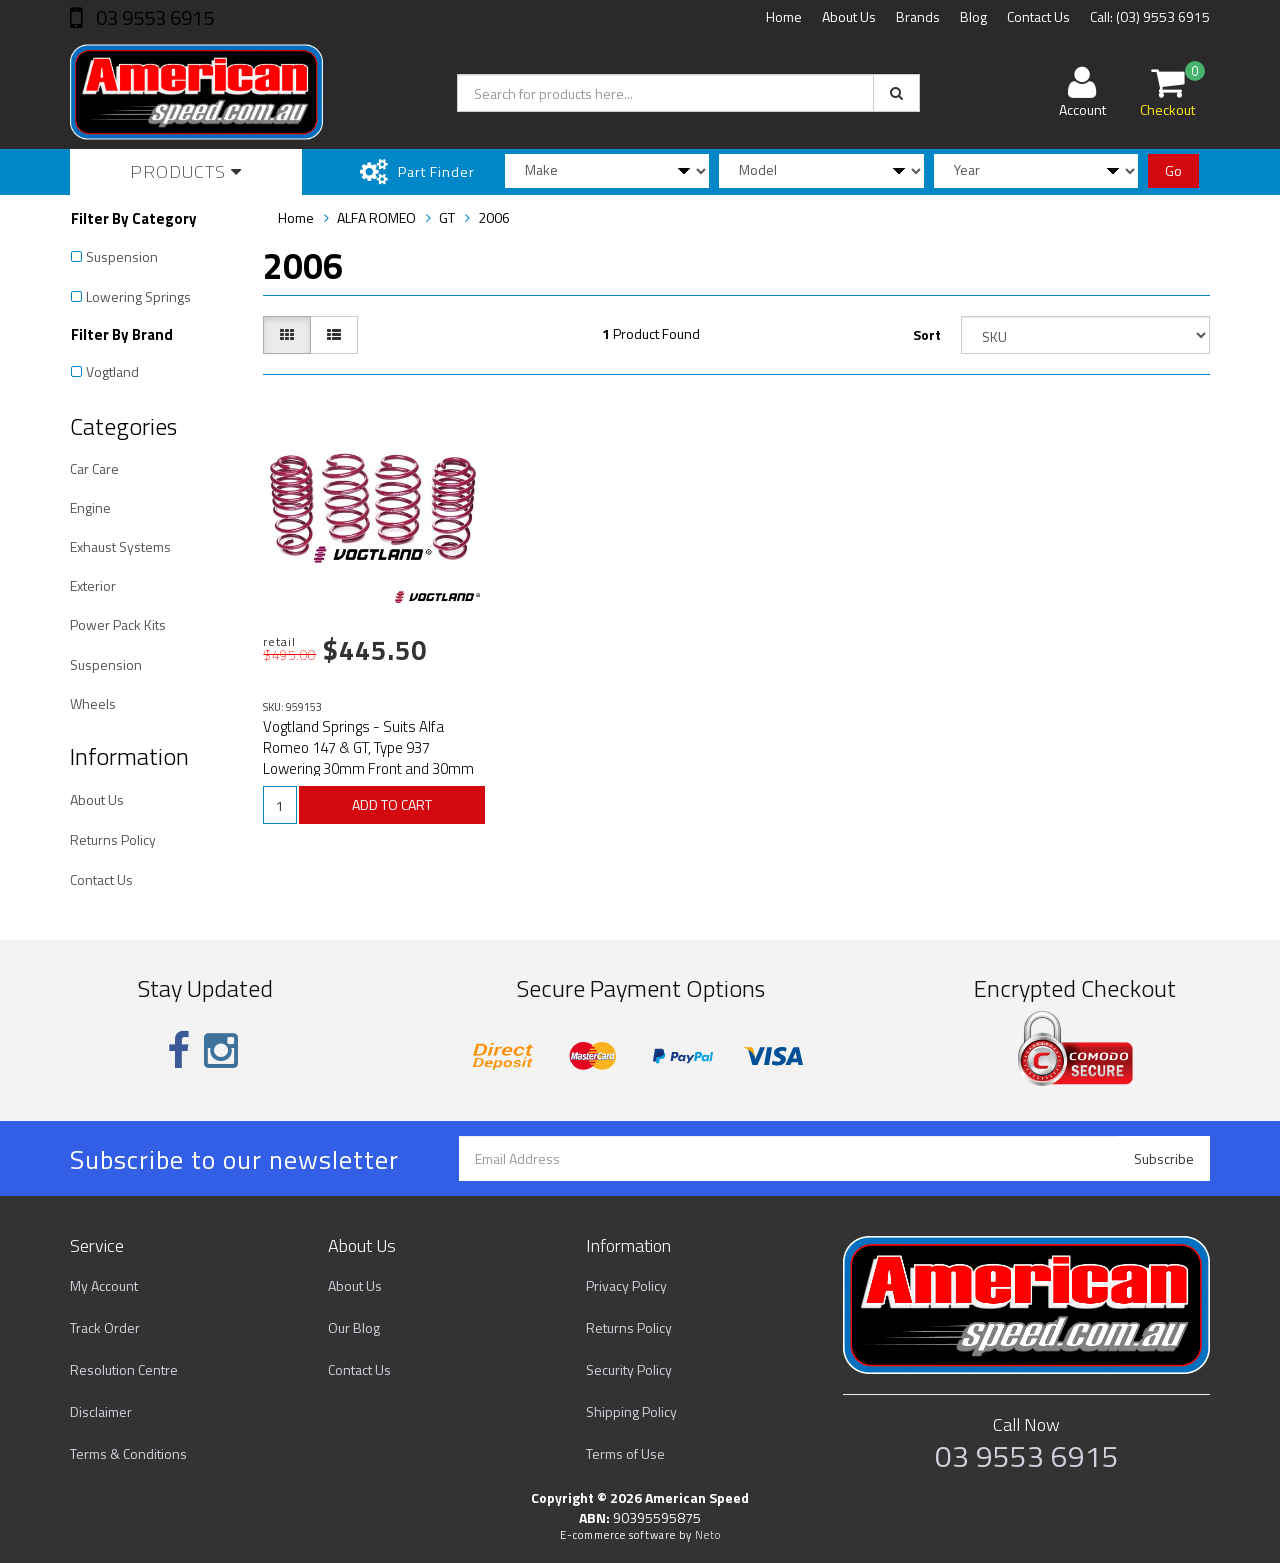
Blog (973, 16)
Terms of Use (625, 1453)
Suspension (122, 256)
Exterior (93, 585)
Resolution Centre (124, 1369)
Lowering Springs (138, 296)
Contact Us (1038, 16)
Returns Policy (113, 839)
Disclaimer (101, 1411)
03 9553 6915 (153, 17)
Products (186, 171)
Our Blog (354, 1327)
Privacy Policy (626, 1285)
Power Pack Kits (118, 624)
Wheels (93, 703)
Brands (918, 16)
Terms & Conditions (128, 1453)
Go (1173, 170)
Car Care (94, 468)
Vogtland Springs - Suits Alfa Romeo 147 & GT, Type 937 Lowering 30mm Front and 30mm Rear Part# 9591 (368, 758)
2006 (494, 217)
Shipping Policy (631, 1411)
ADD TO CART (392, 804)
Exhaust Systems (120, 546)
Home (784, 16)
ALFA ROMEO (376, 217)
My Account (104, 1285)
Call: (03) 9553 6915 (1150, 16)
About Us (849, 16)
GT (447, 217)
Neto (708, 1535)
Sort (927, 334)
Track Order (105, 1327)
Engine (90, 507)
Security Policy (629, 1369)
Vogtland (112, 371)
